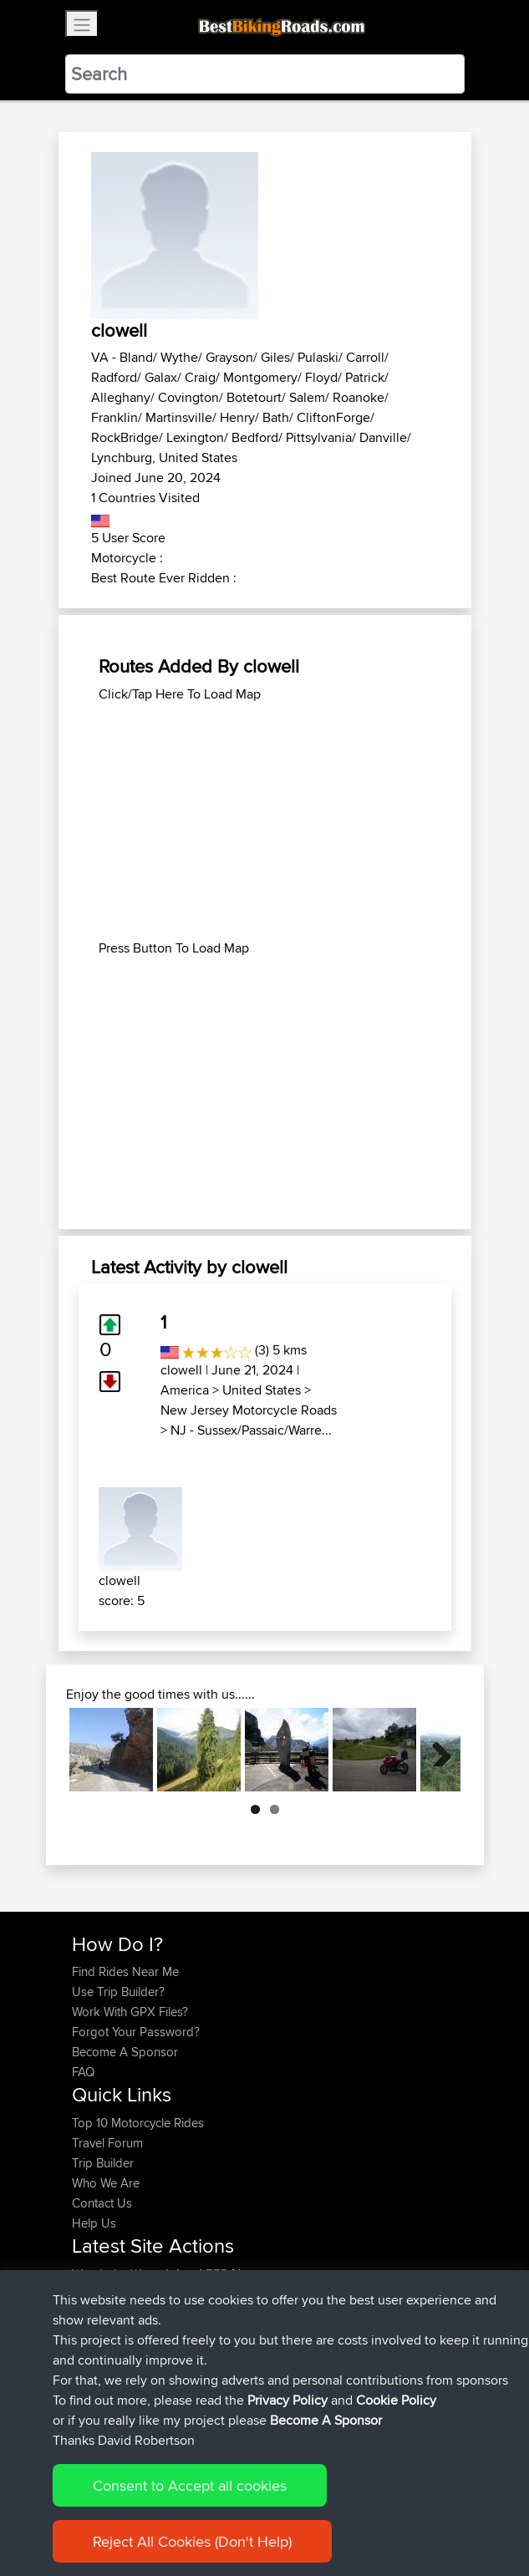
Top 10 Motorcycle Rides (138, 2122)
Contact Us (102, 2203)
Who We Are (106, 2183)
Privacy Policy (296, 2511)
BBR (217, 2274)
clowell (181, 1369)
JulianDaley (104, 2334)
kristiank (96, 2374)
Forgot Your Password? (136, 2031)
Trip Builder (103, 2163)
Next (435, 1749)
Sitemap (228, 2511)
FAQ (83, 2072)
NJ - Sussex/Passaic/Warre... (251, 1430)
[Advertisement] (265, 821)
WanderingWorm (118, 2274)
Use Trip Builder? (118, 1991)
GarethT (95, 2314)
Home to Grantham (252, 2334)
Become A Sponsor (125, 2051)
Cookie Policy (379, 2511)
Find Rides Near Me (125, 1971)
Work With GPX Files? (130, 2011)
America (184, 1390)
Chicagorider (108, 2294)
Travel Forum (107, 2143)
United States (261, 1390)
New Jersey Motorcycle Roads (248, 1410)
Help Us (94, 2223)
